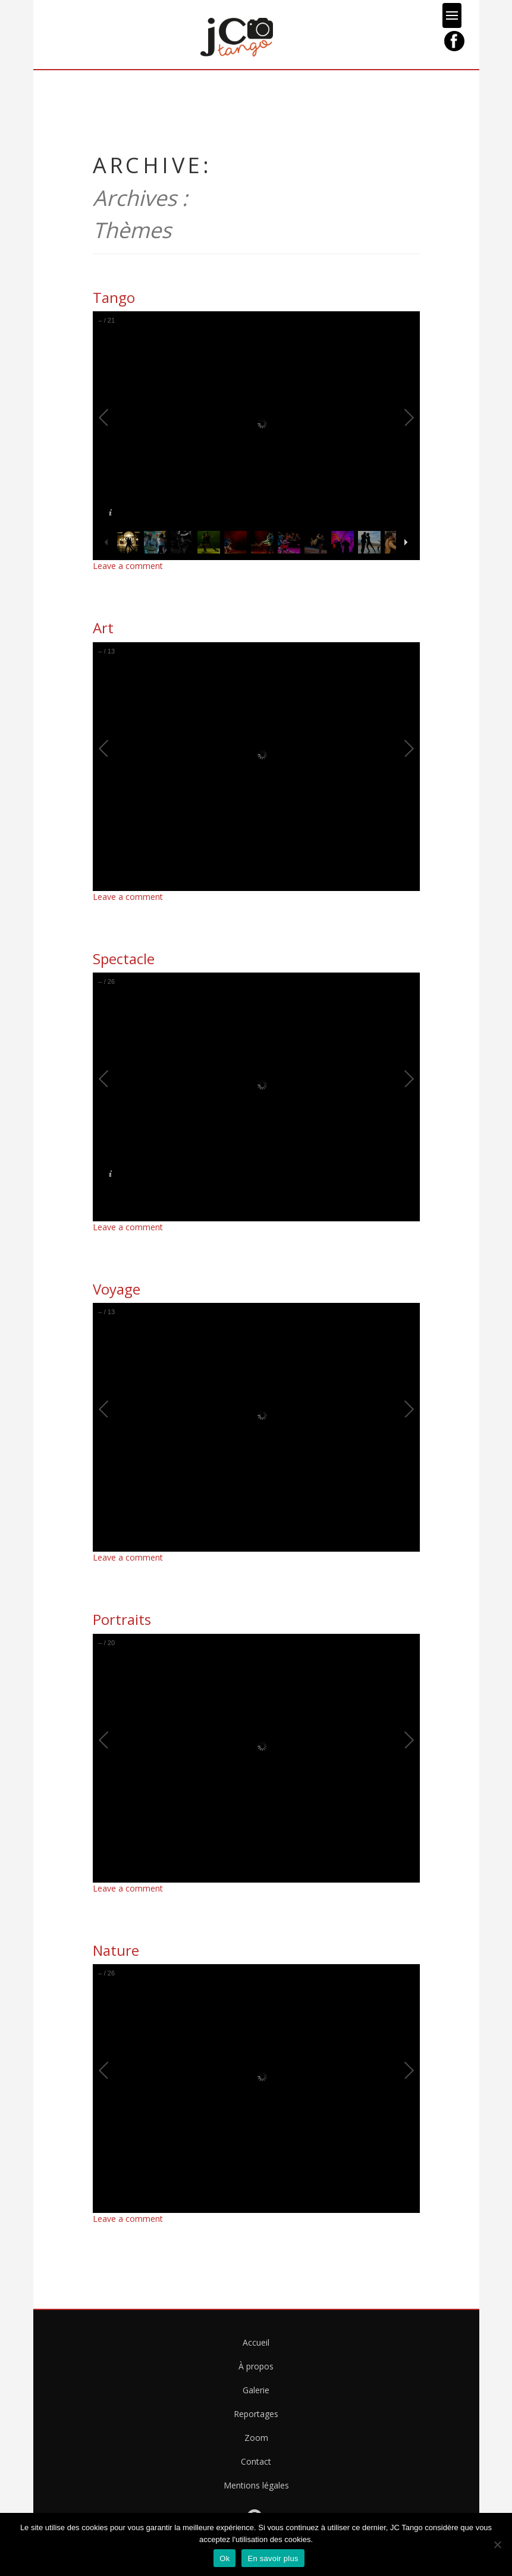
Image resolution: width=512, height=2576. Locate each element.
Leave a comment (128, 565)
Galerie (256, 2390)
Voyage (116, 1289)
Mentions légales (256, 2485)
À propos (256, 2366)
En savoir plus (272, 2558)
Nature (116, 1950)
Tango (114, 297)
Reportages (256, 2413)
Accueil (256, 2342)
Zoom (256, 2437)
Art (103, 627)
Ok (224, 2558)
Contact (256, 2461)
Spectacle (124, 958)
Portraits (122, 1619)
